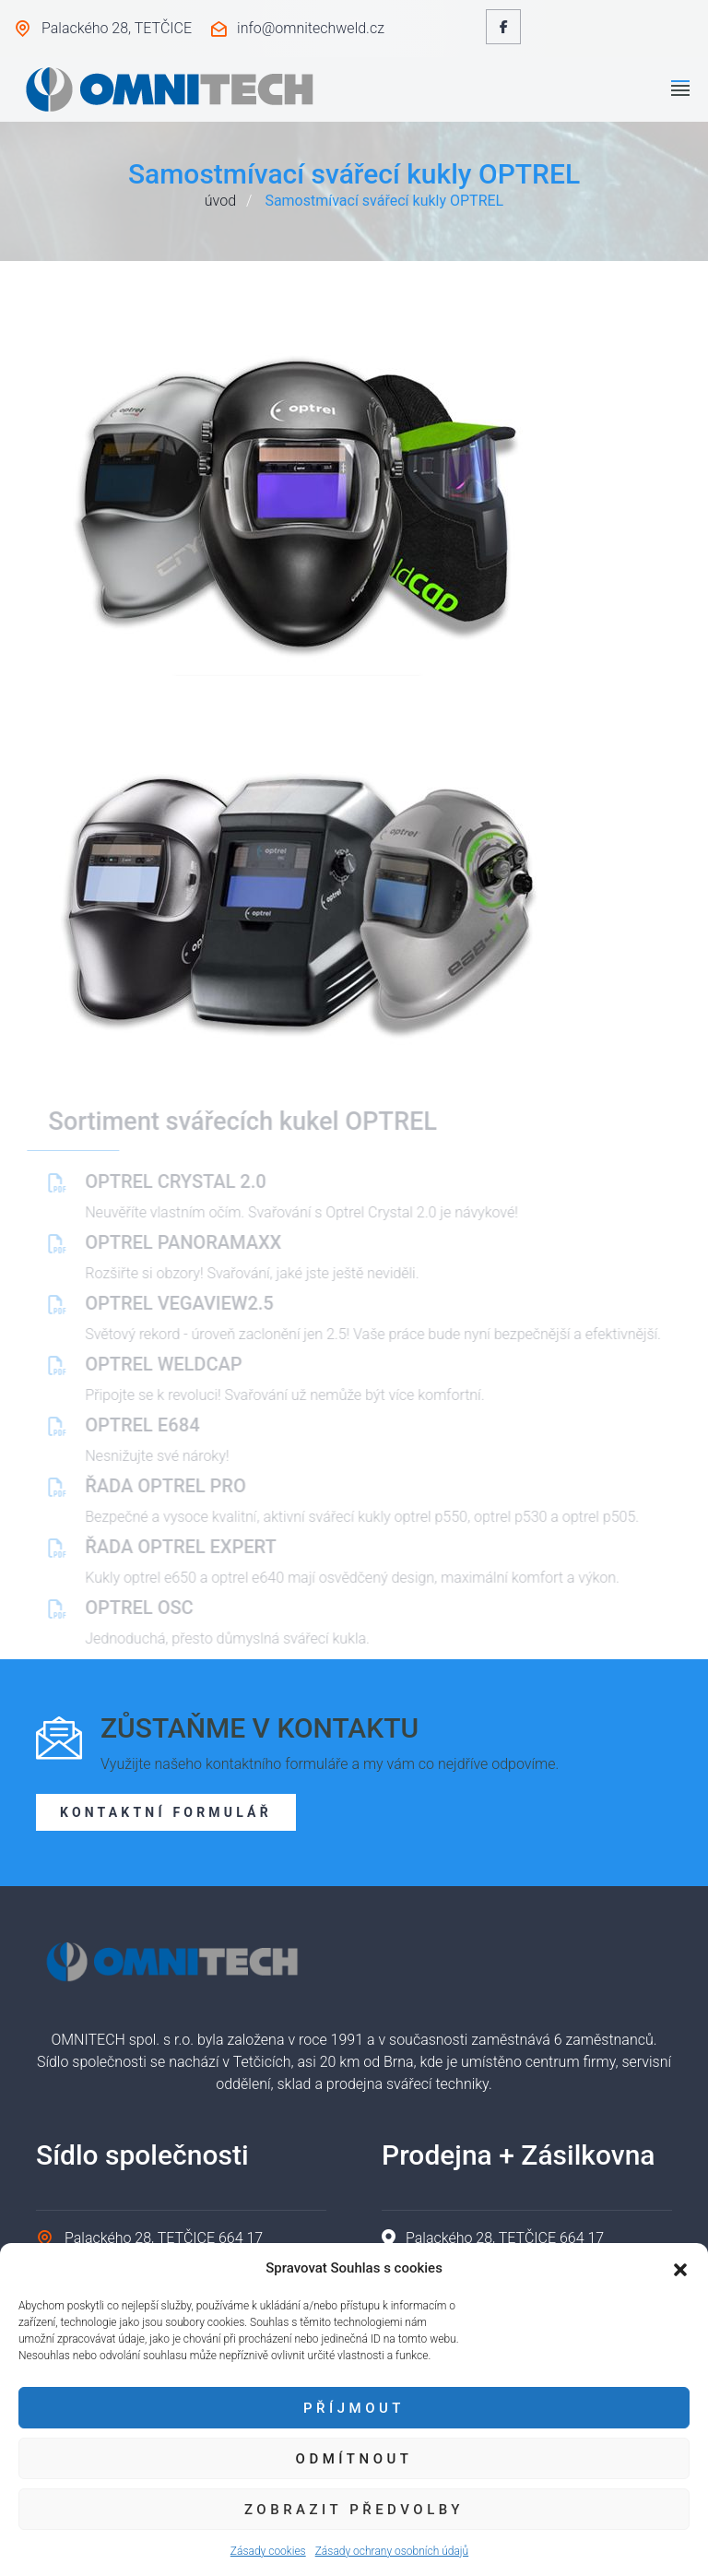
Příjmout (354, 2408)
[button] (680, 2268)
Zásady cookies (268, 2551)
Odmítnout (354, 2459)
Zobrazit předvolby (354, 2509)
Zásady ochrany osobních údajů (392, 2551)
